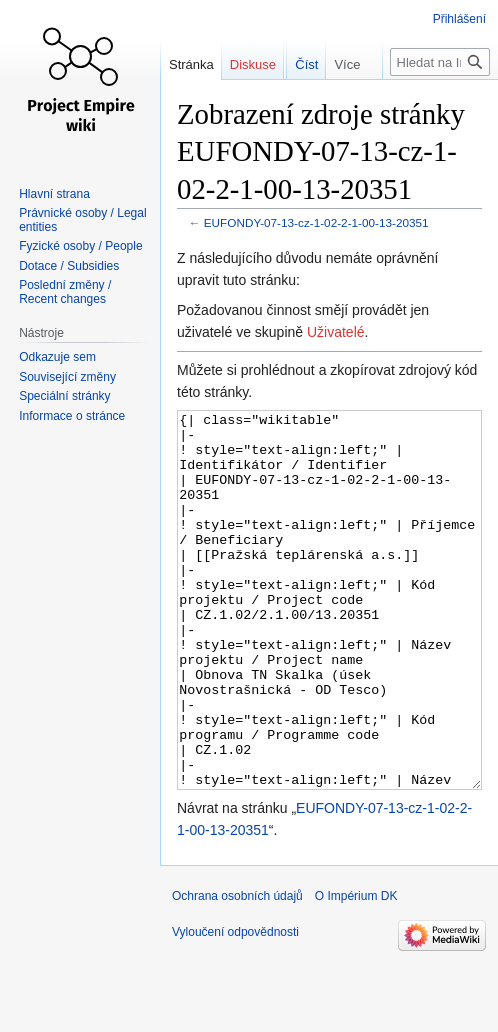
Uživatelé (336, 332)
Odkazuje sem (57, 357)
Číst (295, 104)
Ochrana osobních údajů (237, 971)
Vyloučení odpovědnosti (235, 1007)
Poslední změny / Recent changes (65, 292)
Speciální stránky (64, 396)
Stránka (191, 64)
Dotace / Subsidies (69, 266)
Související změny (67, 377)
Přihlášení (459, 19)
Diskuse (253, 64)
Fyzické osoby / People (80, 246)
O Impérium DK (356, 971)
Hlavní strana (54, 194)
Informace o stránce (72, 416)
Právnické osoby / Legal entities (82, 220)
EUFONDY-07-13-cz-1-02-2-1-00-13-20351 (316, 222)
